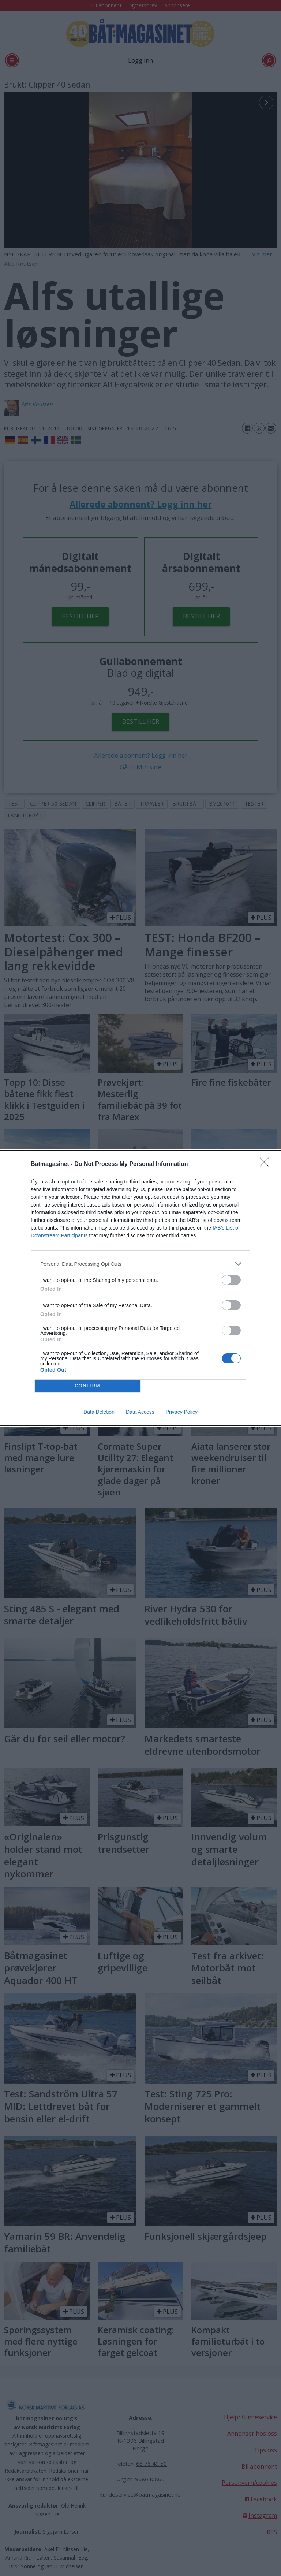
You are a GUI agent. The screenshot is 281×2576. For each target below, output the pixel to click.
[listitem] (140, 1264)
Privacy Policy (182, 1412)
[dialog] (140, 1288)
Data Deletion (99, 1412)
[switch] (231, 1280)
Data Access (140, 1412)
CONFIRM (87, 1386)
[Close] (267, 1164)
